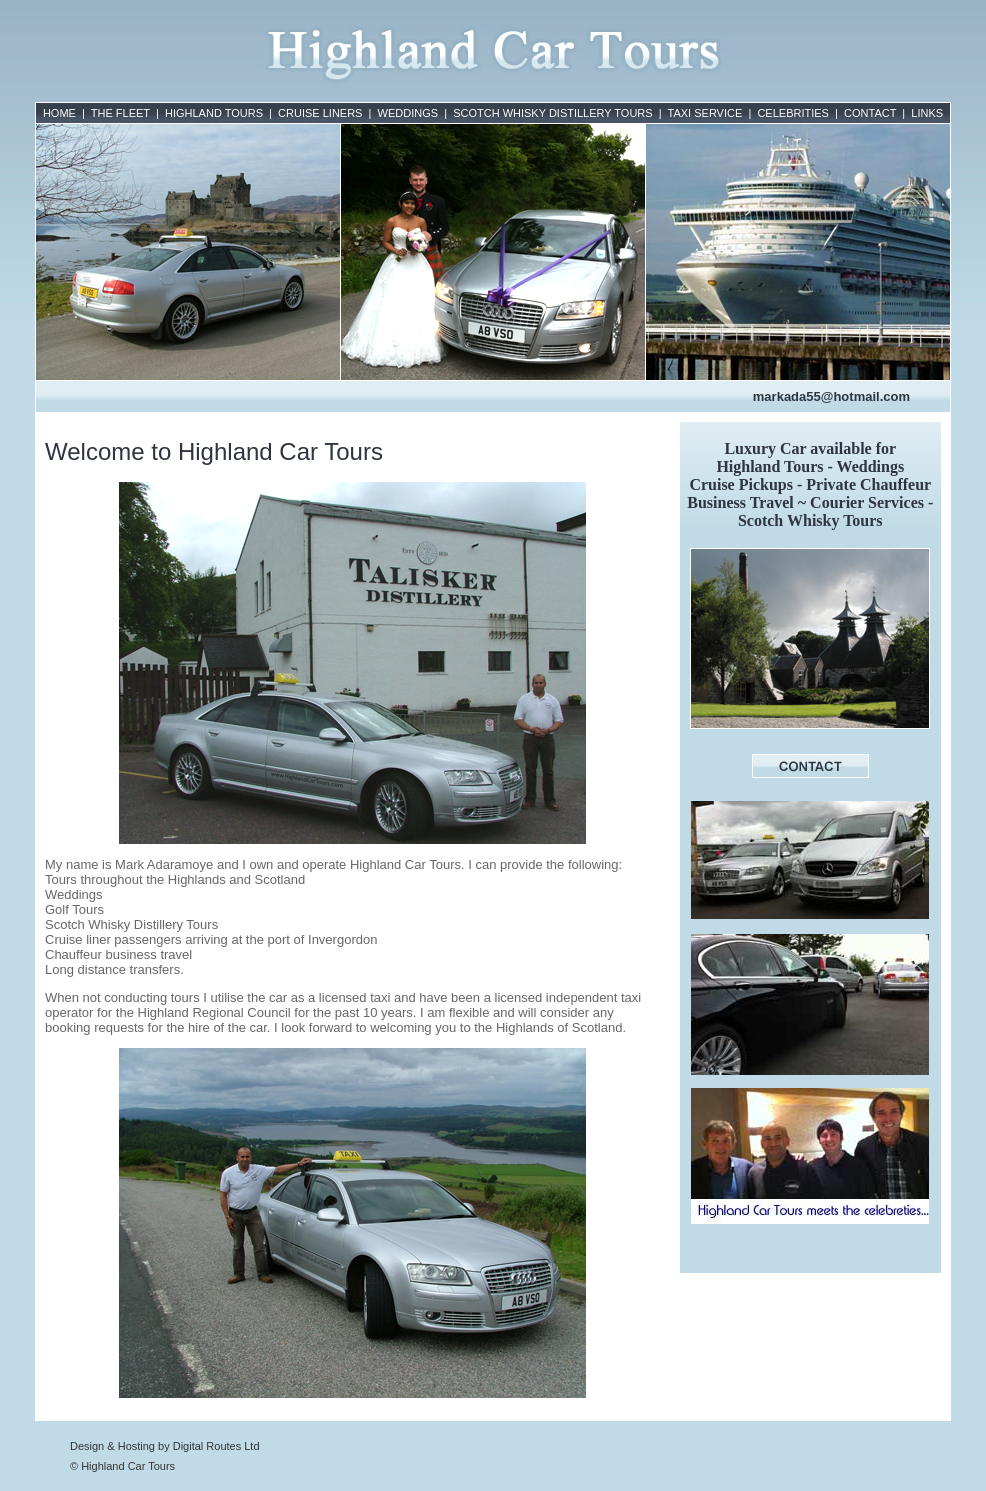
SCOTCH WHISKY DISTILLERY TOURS (552, 113)
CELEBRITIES (793, 113)
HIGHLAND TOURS (214, 113)
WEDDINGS (408, 113)
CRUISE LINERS (320, 113)
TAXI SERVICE (705, 113)
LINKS (927, 113)
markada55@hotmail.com (831, 396)
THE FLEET (120, 113)
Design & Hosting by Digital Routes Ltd (165, 1446)
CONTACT (870, 113)
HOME (59, 113)
